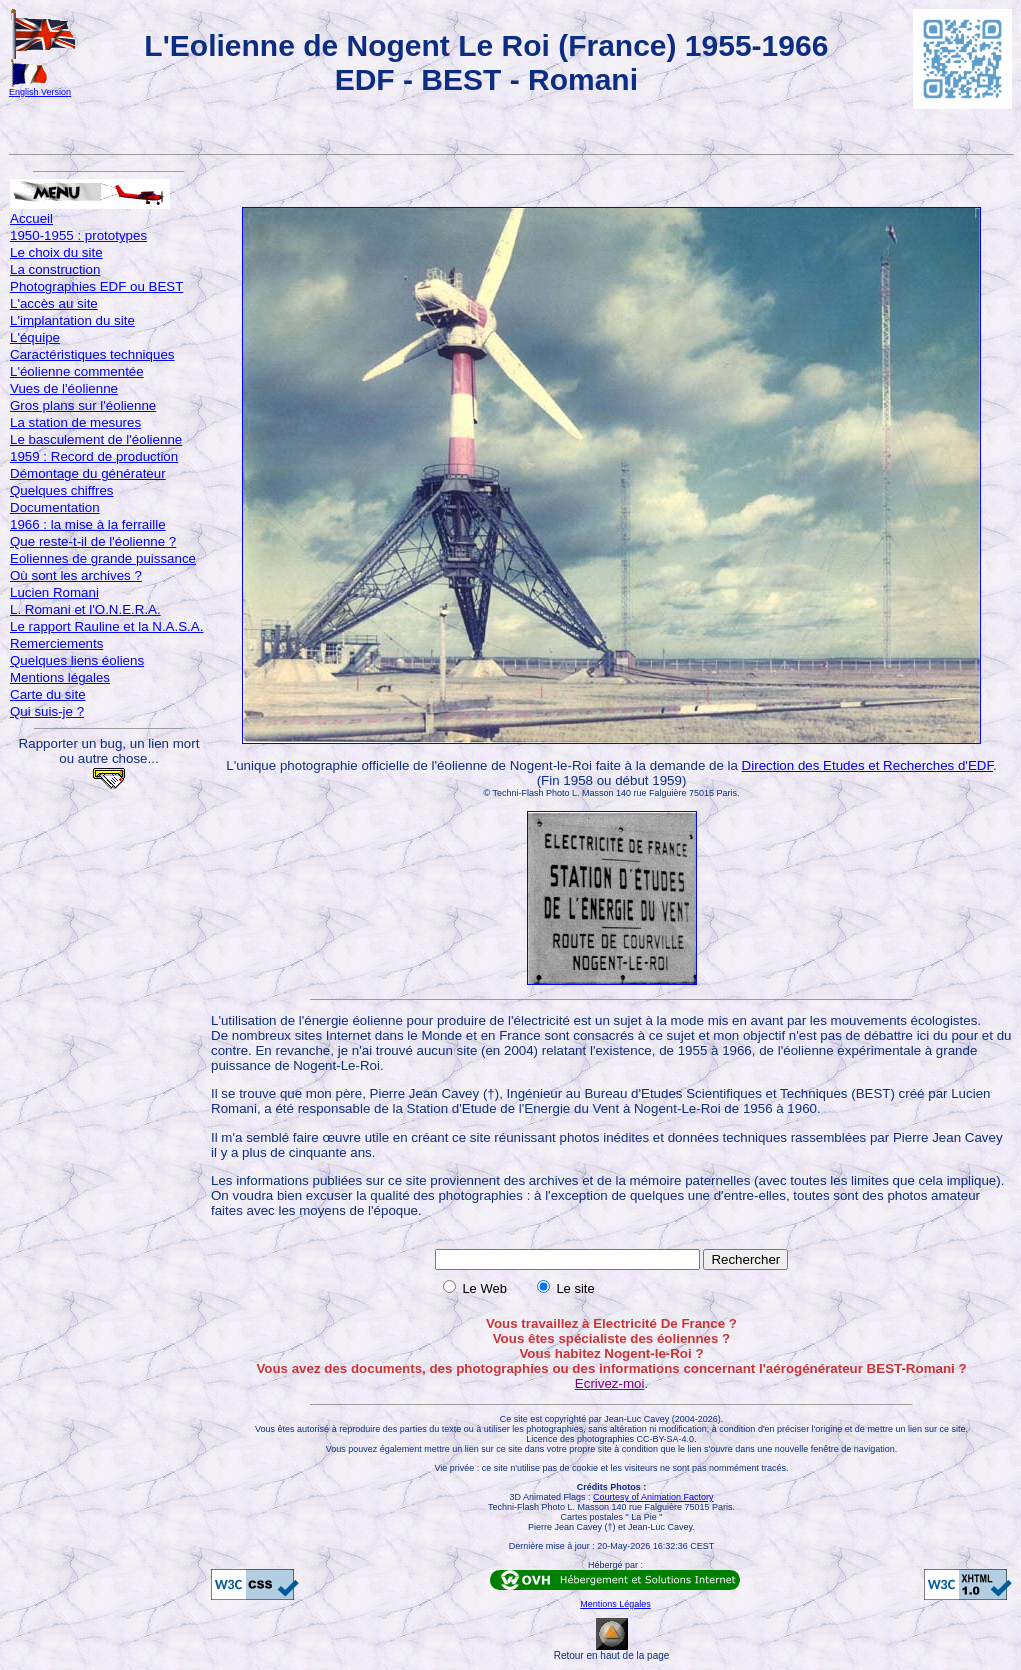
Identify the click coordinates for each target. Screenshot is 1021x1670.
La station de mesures (75, 422)
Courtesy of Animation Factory (653, 1497)
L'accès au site (54, 303)
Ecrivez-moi (610, 1383)
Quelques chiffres (61, 490)
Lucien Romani (54, 592)
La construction (55, 269)
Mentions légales (60, 677)
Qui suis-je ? (47, 711)
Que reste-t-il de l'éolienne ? (93, 541)
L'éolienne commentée (77, 371)
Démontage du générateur (88, 473)
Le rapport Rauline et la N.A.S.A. (106, 626)
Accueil (31, 218)
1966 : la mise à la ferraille (88, 524)
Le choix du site (56, 252)
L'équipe (35, 337)
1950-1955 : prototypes (78, 235)
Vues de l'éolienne (64, 388)
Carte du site (48, 694)
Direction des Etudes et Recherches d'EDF (867, 765)
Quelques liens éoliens (77, 660)
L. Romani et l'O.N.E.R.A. (85, 609)
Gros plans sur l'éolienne (83, 405)
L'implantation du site (72, 320)
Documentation (55, 507)
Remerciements (56, 643)
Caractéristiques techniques (92, 354)
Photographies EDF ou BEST (96, 286)
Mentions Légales (615, 1604)
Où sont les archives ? (76, 575)
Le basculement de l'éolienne (96, 439)
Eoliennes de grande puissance (103, 558)
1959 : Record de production (94, 456)
